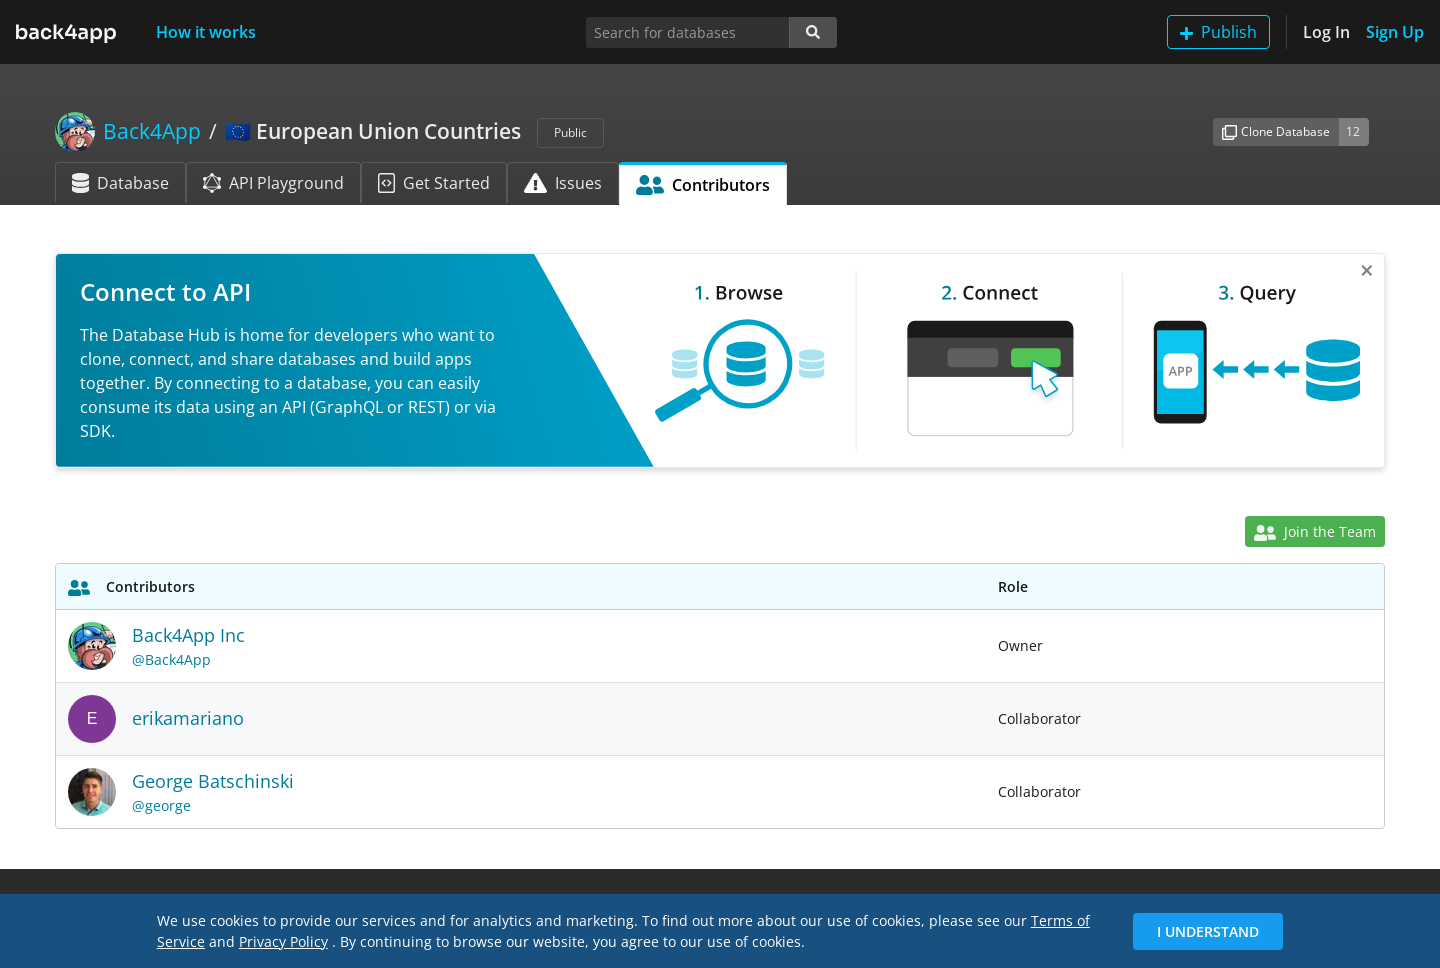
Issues (563, 183)
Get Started (434, 183)
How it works (206, 32)
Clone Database (1276, 131)
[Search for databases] (687, 32)
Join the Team (1315, 531)
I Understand (1208, 931)
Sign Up (1395, 32)
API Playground (273, 183)
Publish (1218, 32)
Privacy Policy (283, 941)
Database (120, 183)
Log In (1326, 32)
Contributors (703, 185)
